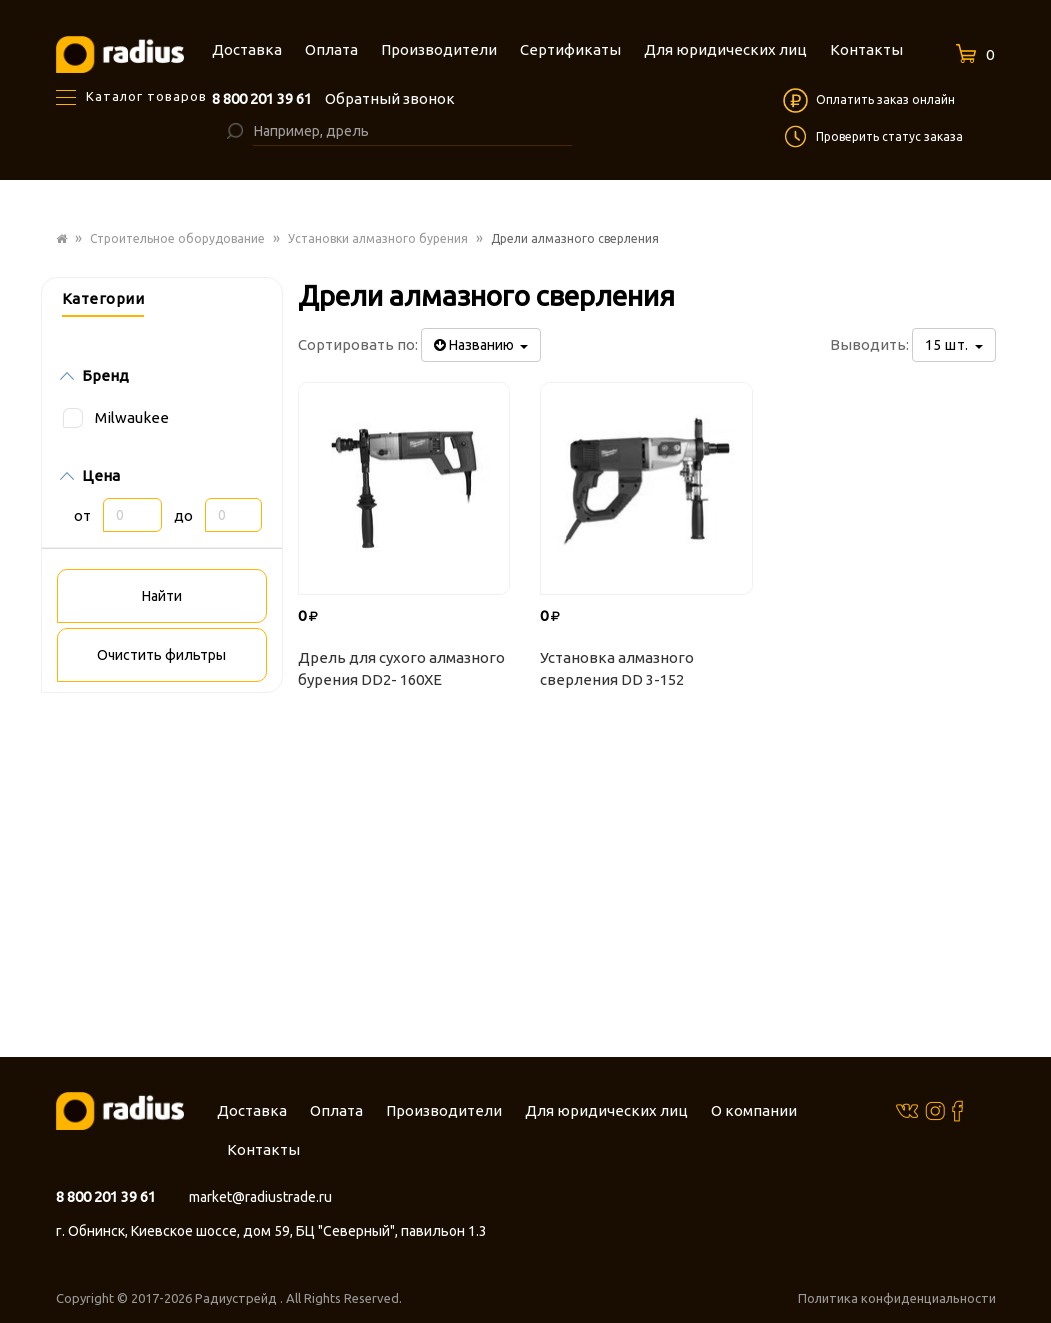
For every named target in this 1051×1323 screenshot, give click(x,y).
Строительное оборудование (177, 238)
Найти (162, 596)
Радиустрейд (237, 1298)
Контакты (263, 1149)
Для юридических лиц (606, 1110)
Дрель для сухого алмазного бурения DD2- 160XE (401, 669)
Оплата (336, 1110)
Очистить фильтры (161, 655)
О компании (754, 1110)
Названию (481, 345)
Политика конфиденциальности (897, 1298)
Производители (444, 1110)
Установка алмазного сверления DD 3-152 (617, 669)
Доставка (252, 1110)
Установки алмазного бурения (378, 238)
